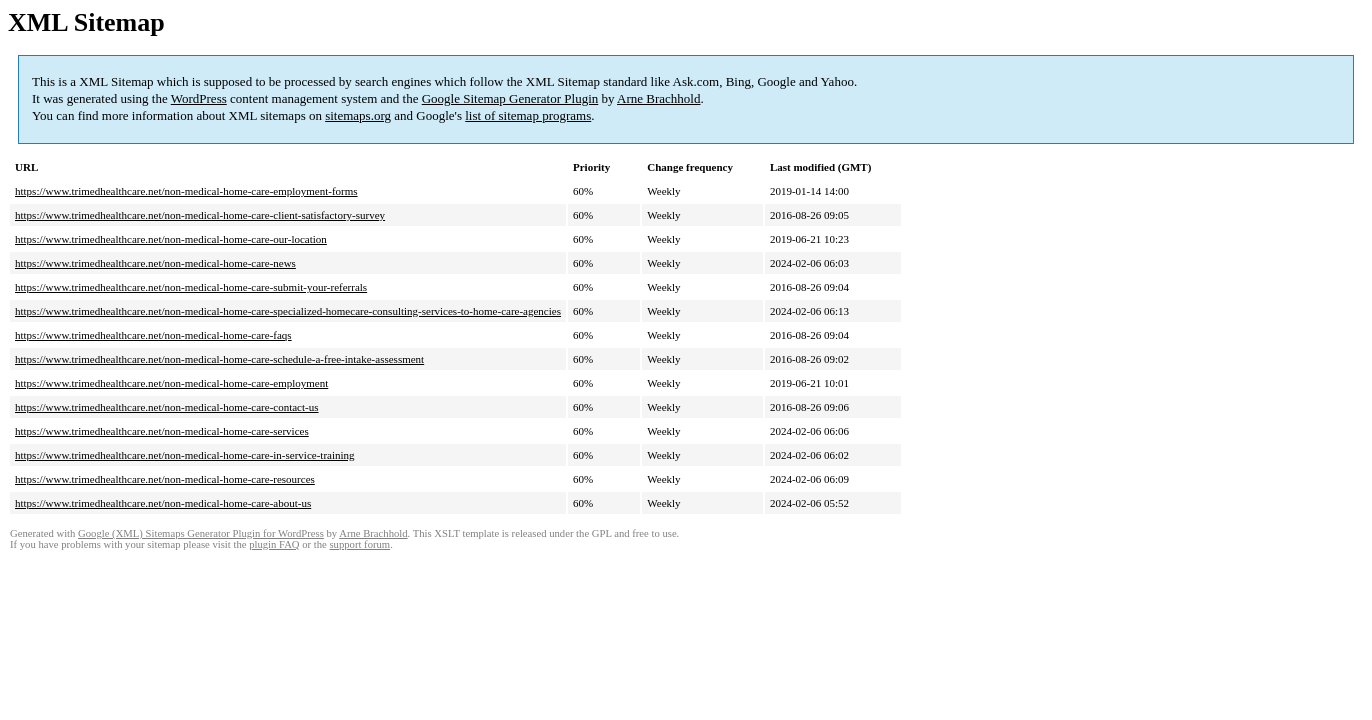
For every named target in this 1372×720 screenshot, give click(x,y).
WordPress (199, 98)
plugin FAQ (274, 544)
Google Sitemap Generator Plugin (510, 98)
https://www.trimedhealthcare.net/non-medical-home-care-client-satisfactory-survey (200, 215)
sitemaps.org (358, 115)
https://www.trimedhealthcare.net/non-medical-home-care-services (162, 431)
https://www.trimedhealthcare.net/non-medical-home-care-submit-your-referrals (191, 287)
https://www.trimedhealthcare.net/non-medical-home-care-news (155, 263)
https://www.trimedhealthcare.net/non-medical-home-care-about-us (163, 503)
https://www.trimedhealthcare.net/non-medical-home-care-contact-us (167, 407)
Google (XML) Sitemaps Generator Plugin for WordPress (201, 533)
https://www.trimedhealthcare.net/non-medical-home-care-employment (171, 383)
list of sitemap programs (528, 115)
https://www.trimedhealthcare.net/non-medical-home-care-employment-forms (186, 191)
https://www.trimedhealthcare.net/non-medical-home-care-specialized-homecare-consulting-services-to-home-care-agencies (288, 311)
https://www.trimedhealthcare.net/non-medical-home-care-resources (165, 479)
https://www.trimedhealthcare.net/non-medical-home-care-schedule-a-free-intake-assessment (219, 359)
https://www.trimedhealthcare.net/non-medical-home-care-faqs (153, 335)
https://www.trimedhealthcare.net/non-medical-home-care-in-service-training (185, 455)
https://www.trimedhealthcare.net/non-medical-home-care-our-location (171, 239)
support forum (359, 544)
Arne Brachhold (658, 98)
